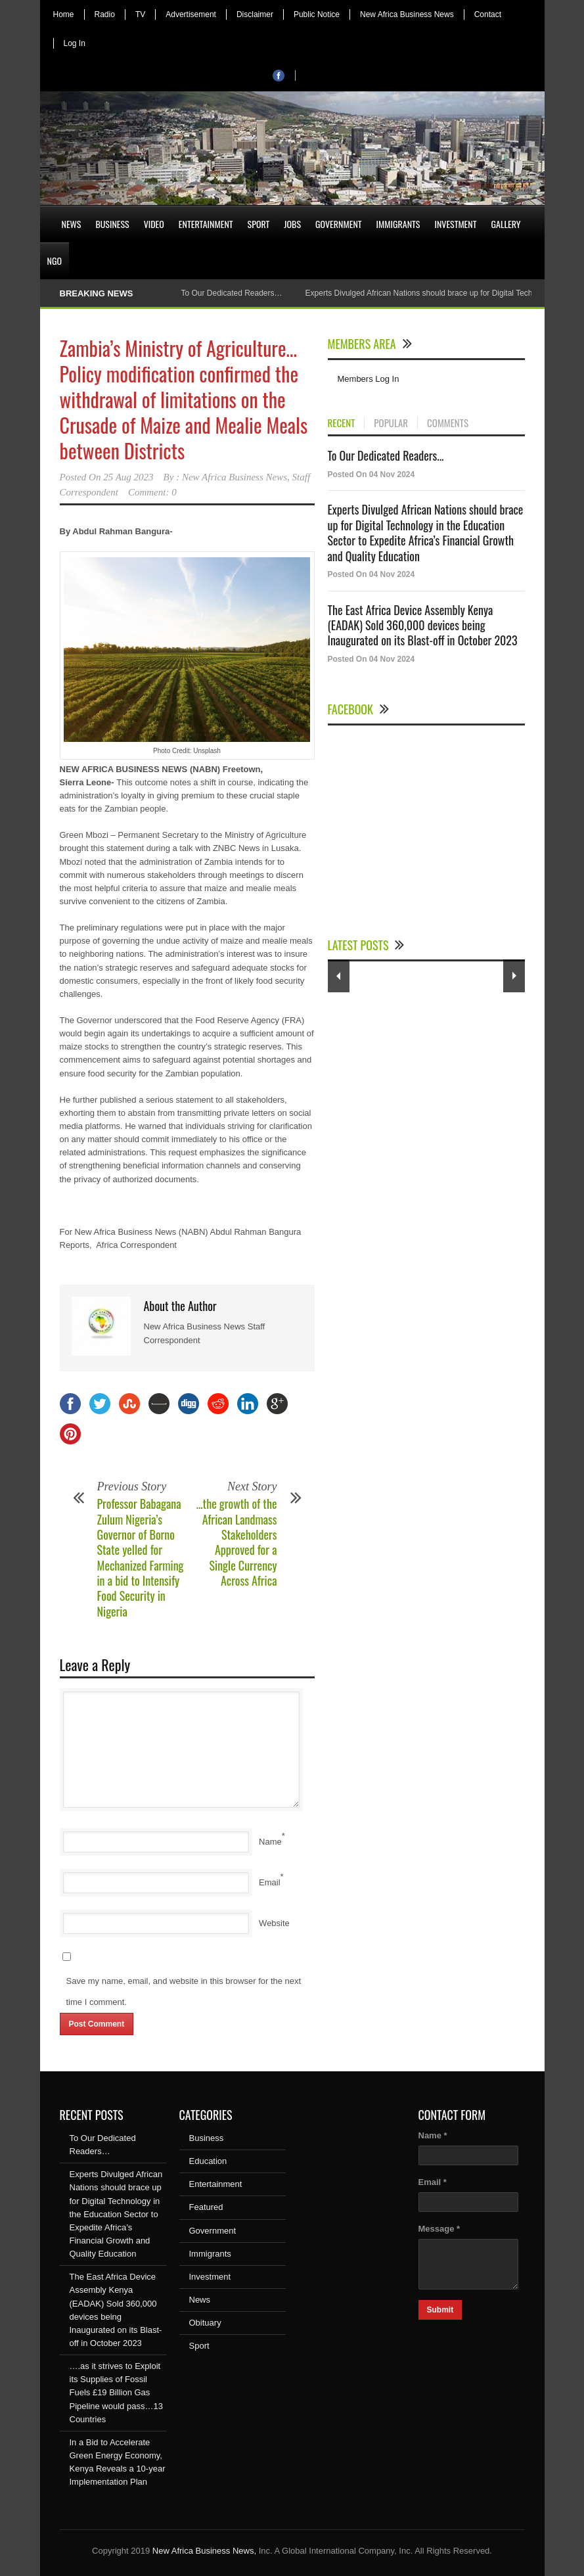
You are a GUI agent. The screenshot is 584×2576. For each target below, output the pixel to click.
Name (270, 1842)
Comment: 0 (152, 492)
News (71, 224)
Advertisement (191, 14)
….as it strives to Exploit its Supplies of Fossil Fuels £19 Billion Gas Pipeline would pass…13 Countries (116, 2392)
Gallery (506, 224)
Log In (74, 43)
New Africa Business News (407, 14)
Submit (440, 2309)
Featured (206, 2207)
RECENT (341, 423)
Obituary (205, 2323)
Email (270, 1882)
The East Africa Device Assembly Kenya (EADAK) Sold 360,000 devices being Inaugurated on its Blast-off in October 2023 (423, 625)
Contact (487, 14)
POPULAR (391, 423)
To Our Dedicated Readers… (231, 293)
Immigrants (398, 224)
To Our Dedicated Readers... (386, 455)
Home (63, 14)
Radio (105, 14)
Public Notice (317, 14)
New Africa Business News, (204, 2551)
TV (140, 14)
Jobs (292, 224)
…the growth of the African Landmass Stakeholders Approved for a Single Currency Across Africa (236, 1542)
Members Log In (368, 379)
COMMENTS (447, 423)
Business (112, 224)
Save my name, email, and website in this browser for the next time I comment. (184, 1991)
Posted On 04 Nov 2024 (371, 474)
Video (154, 224)
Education (208, 2161)
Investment (455, 224)
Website (274, 1923)
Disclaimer (254, 14)
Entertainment (206, 224)
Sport (259, 224)
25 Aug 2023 (128, 477)
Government (338, 224)
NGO (54, 260)
